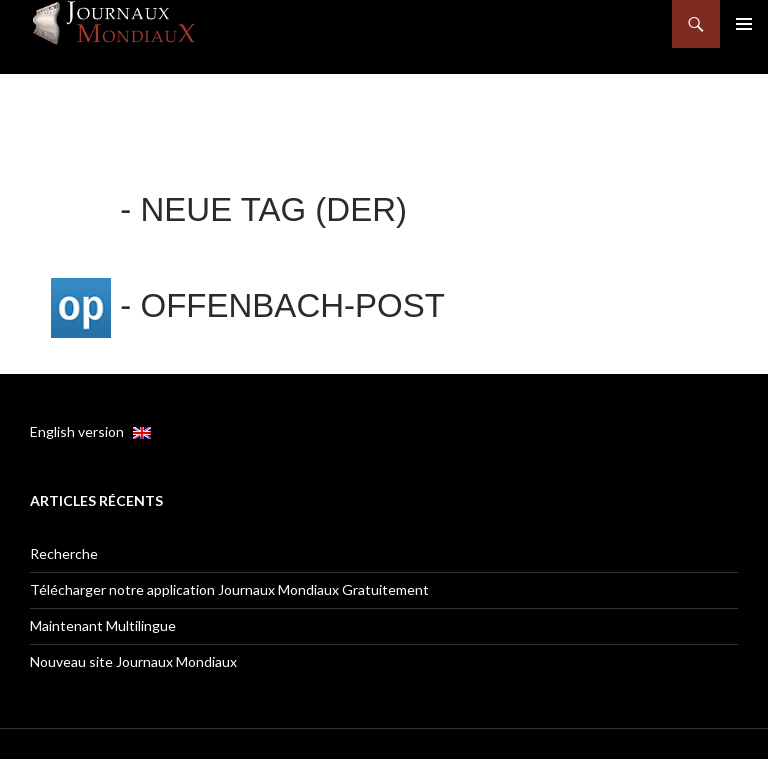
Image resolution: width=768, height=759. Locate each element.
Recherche (64, 553)
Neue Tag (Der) (274, 209)
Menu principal (744, 24)
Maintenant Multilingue (103, 625)
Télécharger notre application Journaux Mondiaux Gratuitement (229, 589)
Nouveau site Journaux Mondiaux (133, 661)
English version (90, 431)
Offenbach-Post (293, 305)
